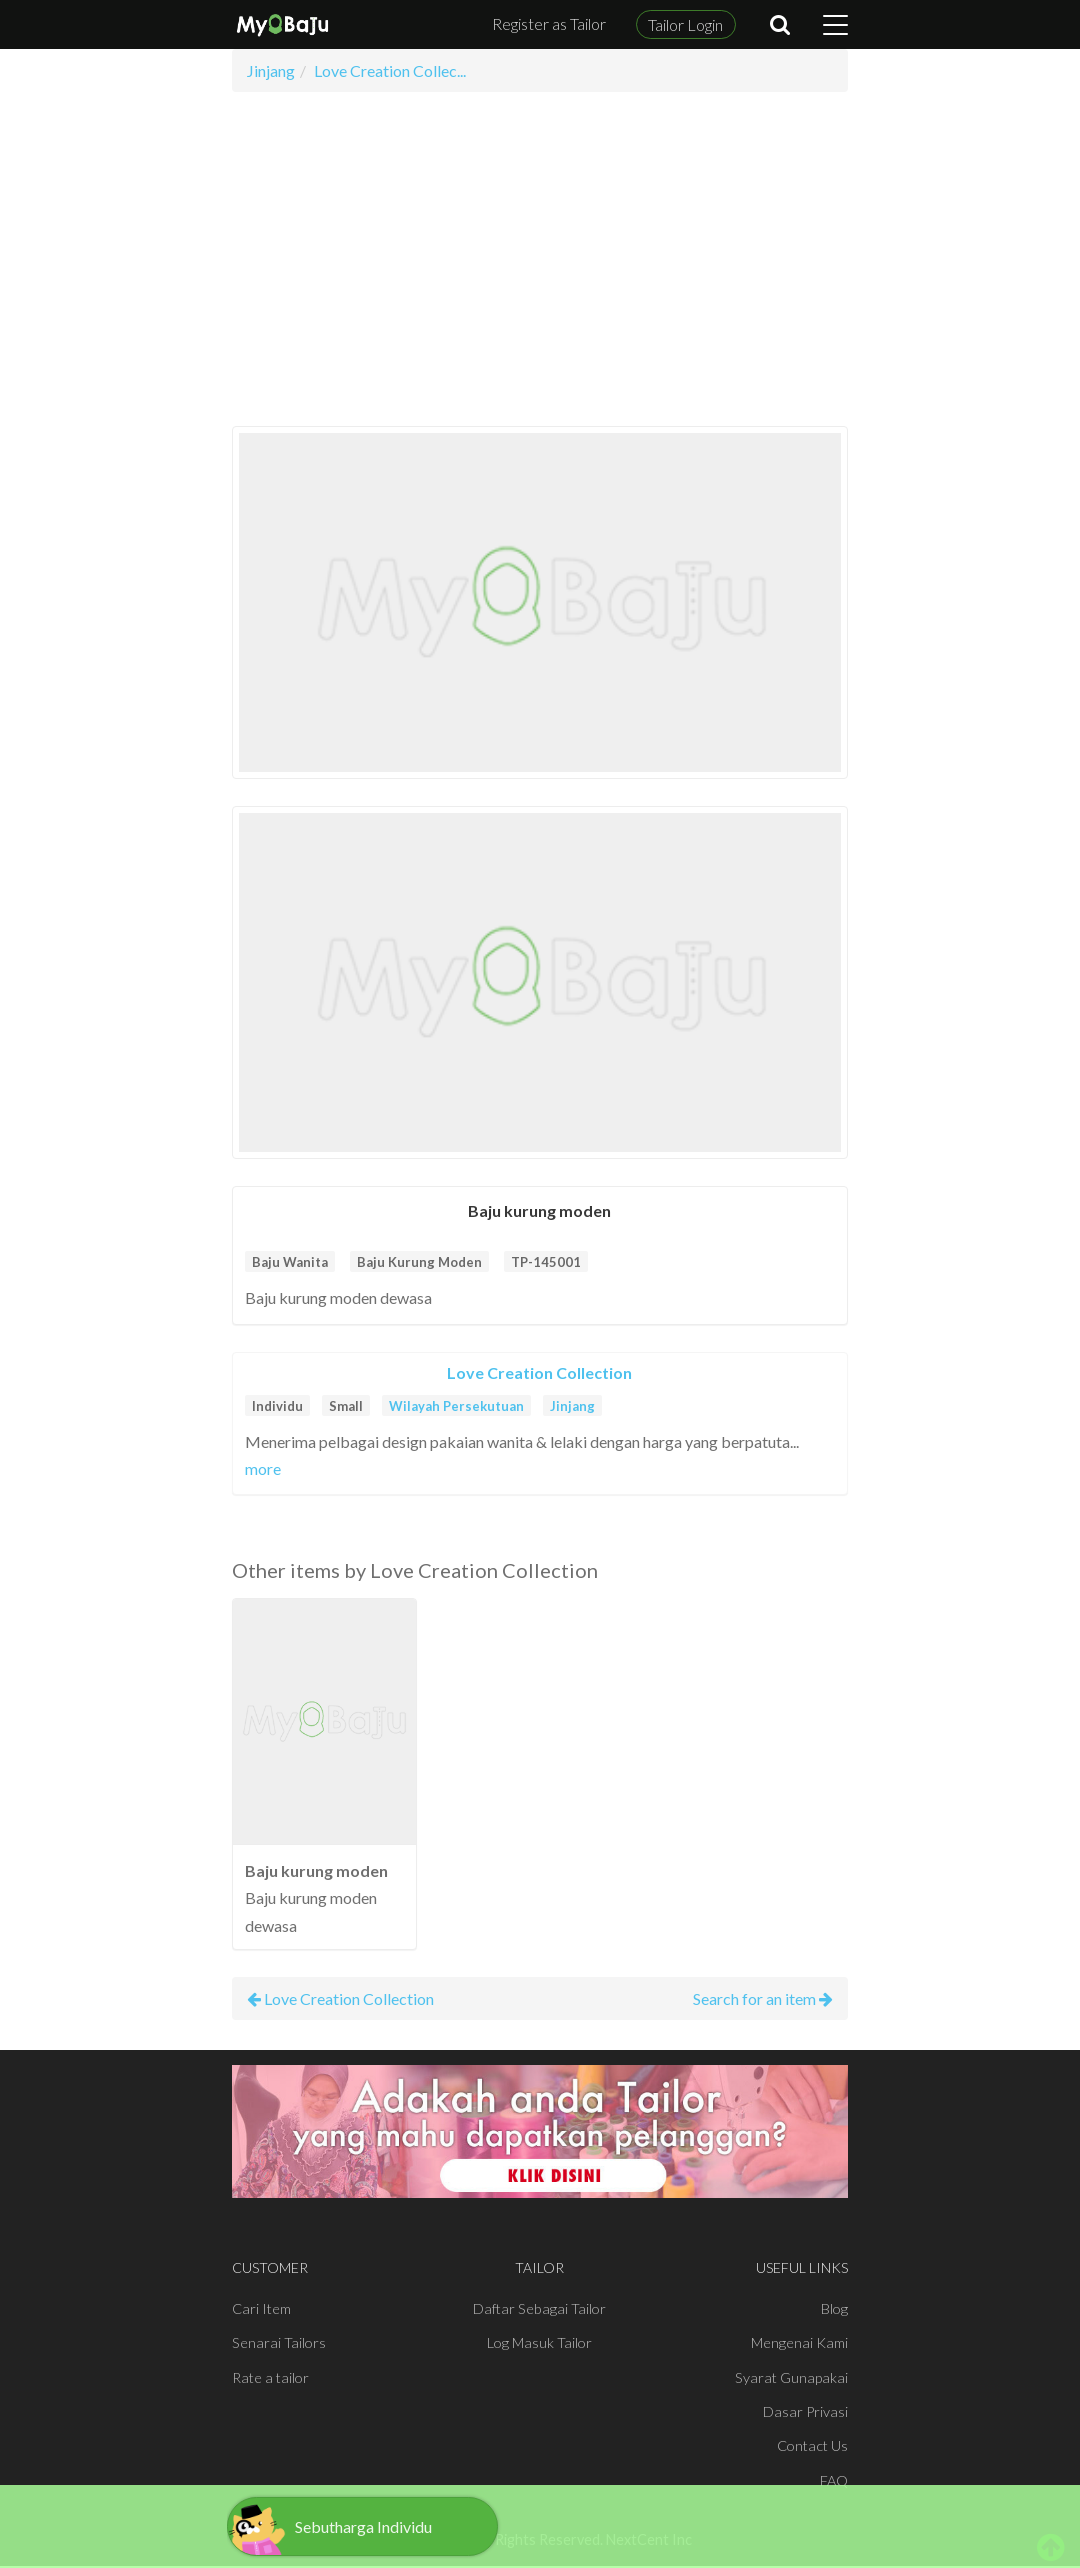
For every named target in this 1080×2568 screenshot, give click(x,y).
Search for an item (763, 1998)
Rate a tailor (270, 2377)
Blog (834, 2308)
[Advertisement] (540, 259)
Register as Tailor (549, 23)
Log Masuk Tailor (539, 2342)
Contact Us (812, 2445)
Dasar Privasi (805, 2411)
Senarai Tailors (279, 2342)
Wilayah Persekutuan (456, 1406)
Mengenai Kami (799, 2342)
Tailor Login (685, 24)
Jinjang (572, 1406)
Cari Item (261, 2308)
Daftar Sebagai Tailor (539, 2308)
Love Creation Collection (539, 1372)
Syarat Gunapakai (791, 2377)
